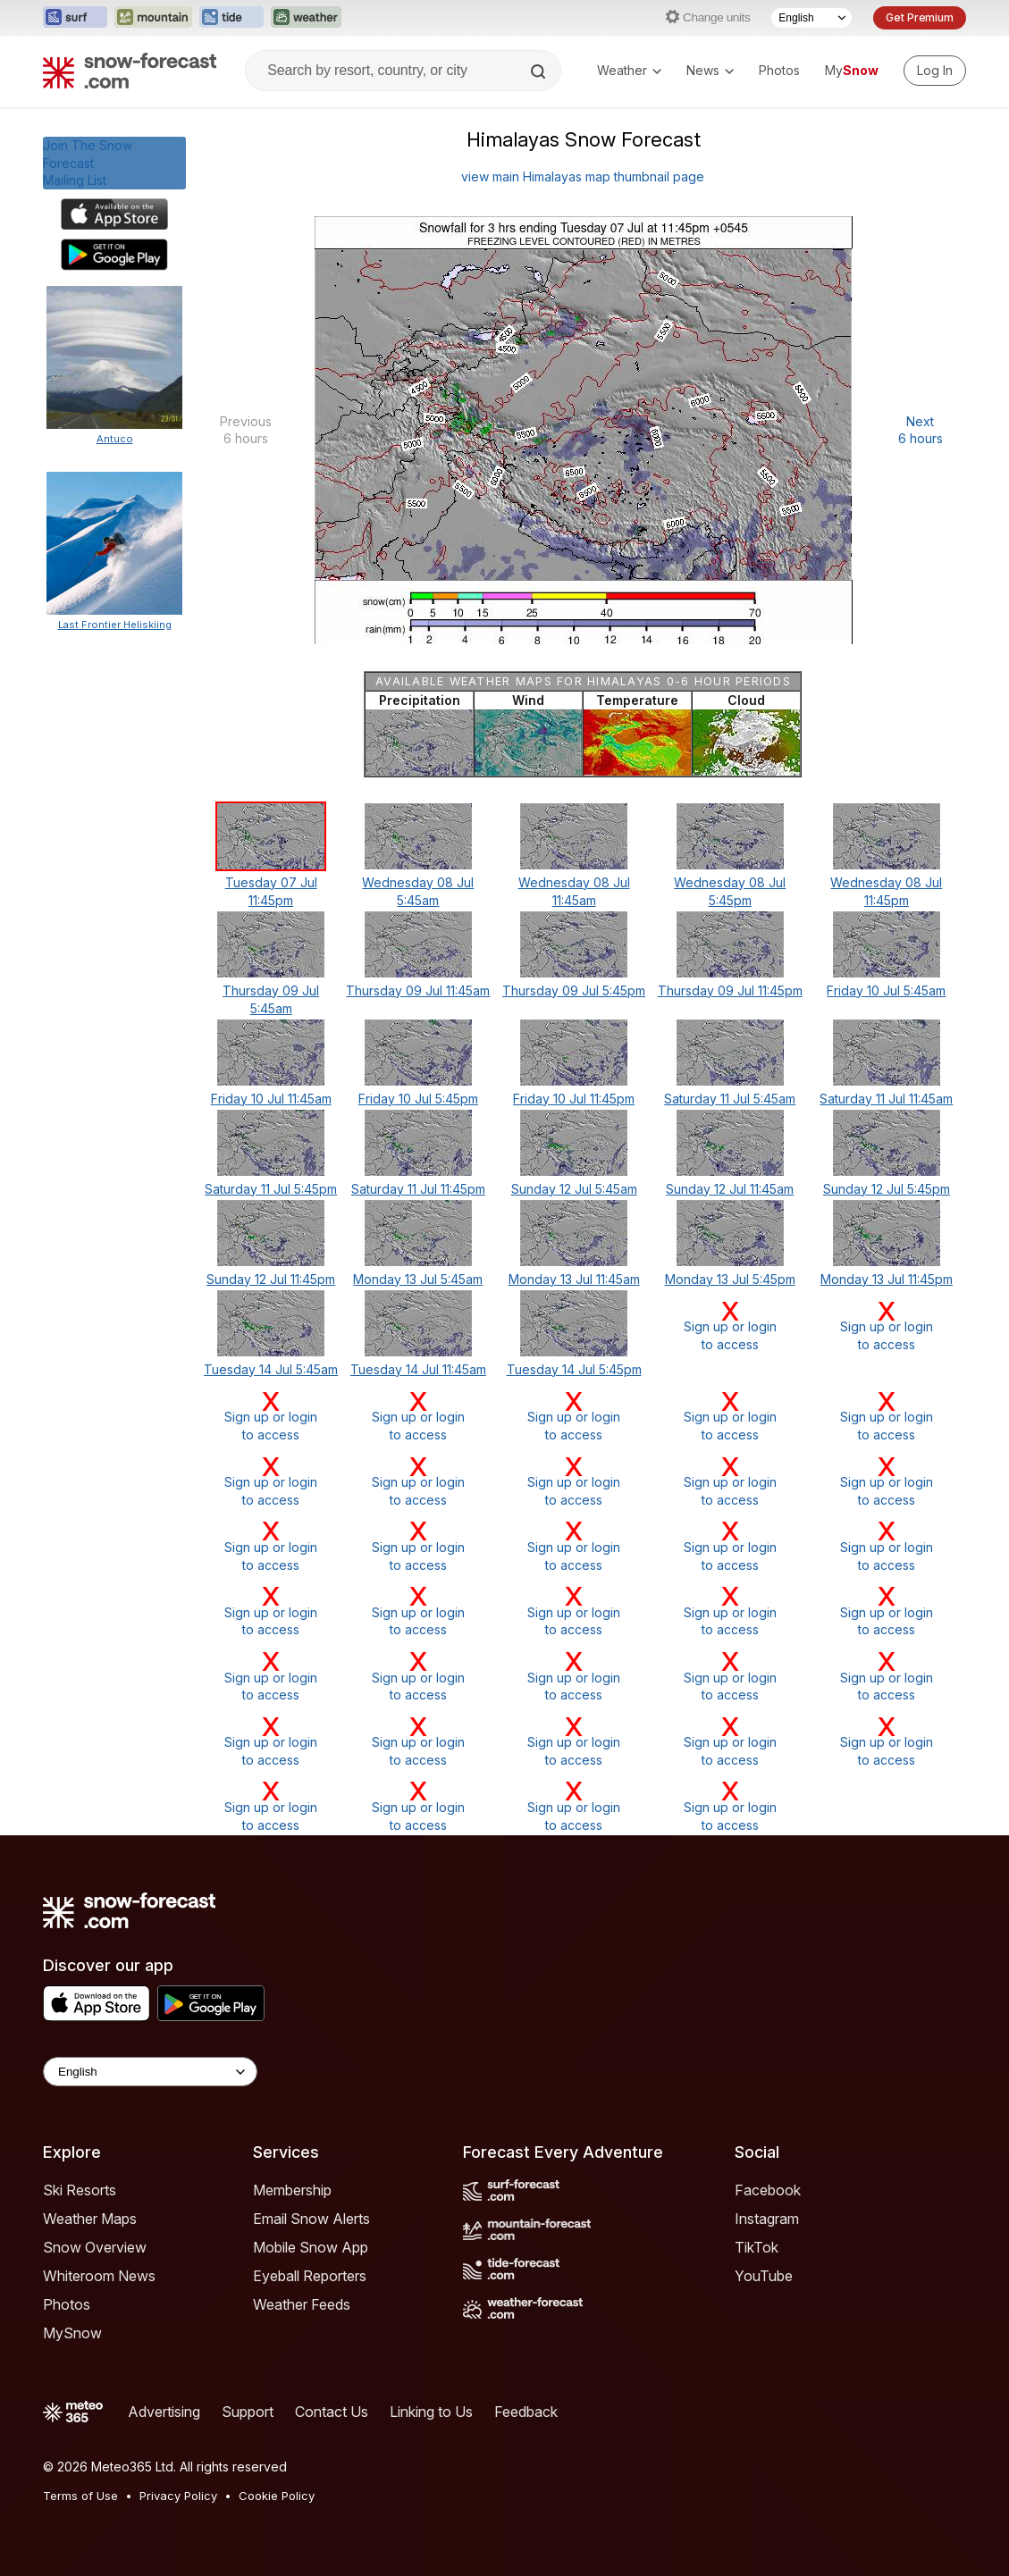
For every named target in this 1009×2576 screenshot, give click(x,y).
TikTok (756, 2247)
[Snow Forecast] (129, 70)
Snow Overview (95, 2247)
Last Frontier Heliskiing (115, 624)
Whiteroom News (99, 2276)
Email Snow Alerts (311, 2219)
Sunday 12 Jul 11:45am (730, 1188)
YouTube (764, 2276)
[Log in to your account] (935, 70)
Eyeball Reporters (309, 2276)
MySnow (72, 2333)
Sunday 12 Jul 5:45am (574, 1188)
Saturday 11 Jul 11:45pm (418, 1188)
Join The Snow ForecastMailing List (87, 163)
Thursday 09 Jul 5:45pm (573, 990)
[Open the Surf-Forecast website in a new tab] (75, 17)
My (852, 70)
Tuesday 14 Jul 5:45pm (574, 1369)
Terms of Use (80, 2495)
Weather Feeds (301, 2304)
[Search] (539, 71)
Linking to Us (431, 2412)
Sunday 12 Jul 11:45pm (270, 1279)
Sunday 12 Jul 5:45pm (886, 1188)
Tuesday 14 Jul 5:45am (271, 1369)
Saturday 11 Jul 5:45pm (271, 1188)
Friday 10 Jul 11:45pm (574, 1098)
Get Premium (920, 17)
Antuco (115, 438)
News (710, 70)
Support (247, 2412)
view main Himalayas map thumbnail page (582, 176)
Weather (629, 70)
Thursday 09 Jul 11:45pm (730, 990)
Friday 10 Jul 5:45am (886, 990)
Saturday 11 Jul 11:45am (886, 1098)
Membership (292, 2190)
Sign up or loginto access (730, 1325)
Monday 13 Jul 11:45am (574, 1279)
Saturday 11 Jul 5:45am (729, 1098)
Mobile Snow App (310, 2247)
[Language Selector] (811, 18)
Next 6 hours (920, 430)
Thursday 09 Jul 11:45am (418, 990)
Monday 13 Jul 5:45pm (730, 1279)
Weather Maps (90, 2219)
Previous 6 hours (246, 430)
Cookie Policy (277, 2495)
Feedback (526, 2412)
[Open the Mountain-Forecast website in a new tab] (153, 17)
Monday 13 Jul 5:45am (418, 1279)
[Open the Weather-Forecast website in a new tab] (306, 17)
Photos (779, 70)
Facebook (768, 2190)
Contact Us (331, 2412)
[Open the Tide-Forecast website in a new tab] (231, 17)
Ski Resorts (79, 2190)
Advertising (164, 2412)
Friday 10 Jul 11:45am (271, 1098)
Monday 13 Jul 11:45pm (886, 1279)
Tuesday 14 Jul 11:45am (418, 1369)
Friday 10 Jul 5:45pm (418, 1098)
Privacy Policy (178, 2495)
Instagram (767, 2219)
